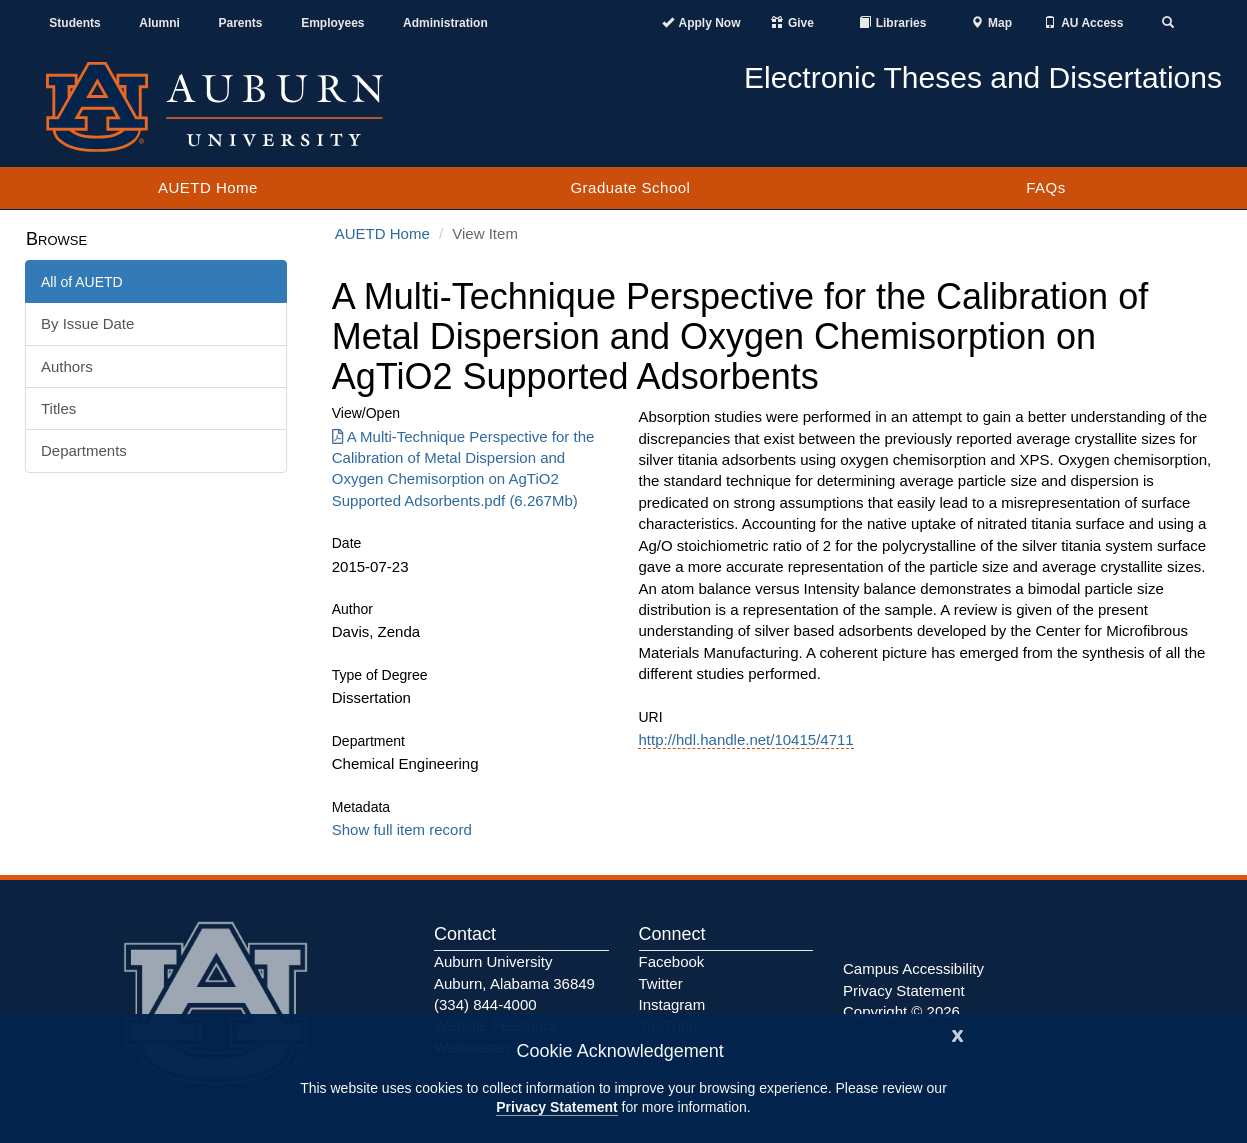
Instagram (672, 1004)
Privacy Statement (556, 1107)
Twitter (661, 983)
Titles (58, 408)
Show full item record (402, 829)
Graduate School (630, 187)
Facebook (672, 961)
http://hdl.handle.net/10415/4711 (745, 739)
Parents (241, 23)
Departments (84, 450)
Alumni (159, 23)
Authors (67, 366)
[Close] (958, 1033)
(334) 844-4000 (485, 1004)
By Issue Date (87, 323)
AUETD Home (208, 187)
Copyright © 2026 (901, 1011)
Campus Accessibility (913, 968)
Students (74, 23)
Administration (445, 23)
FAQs (1046, 187)
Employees (332, 23)
